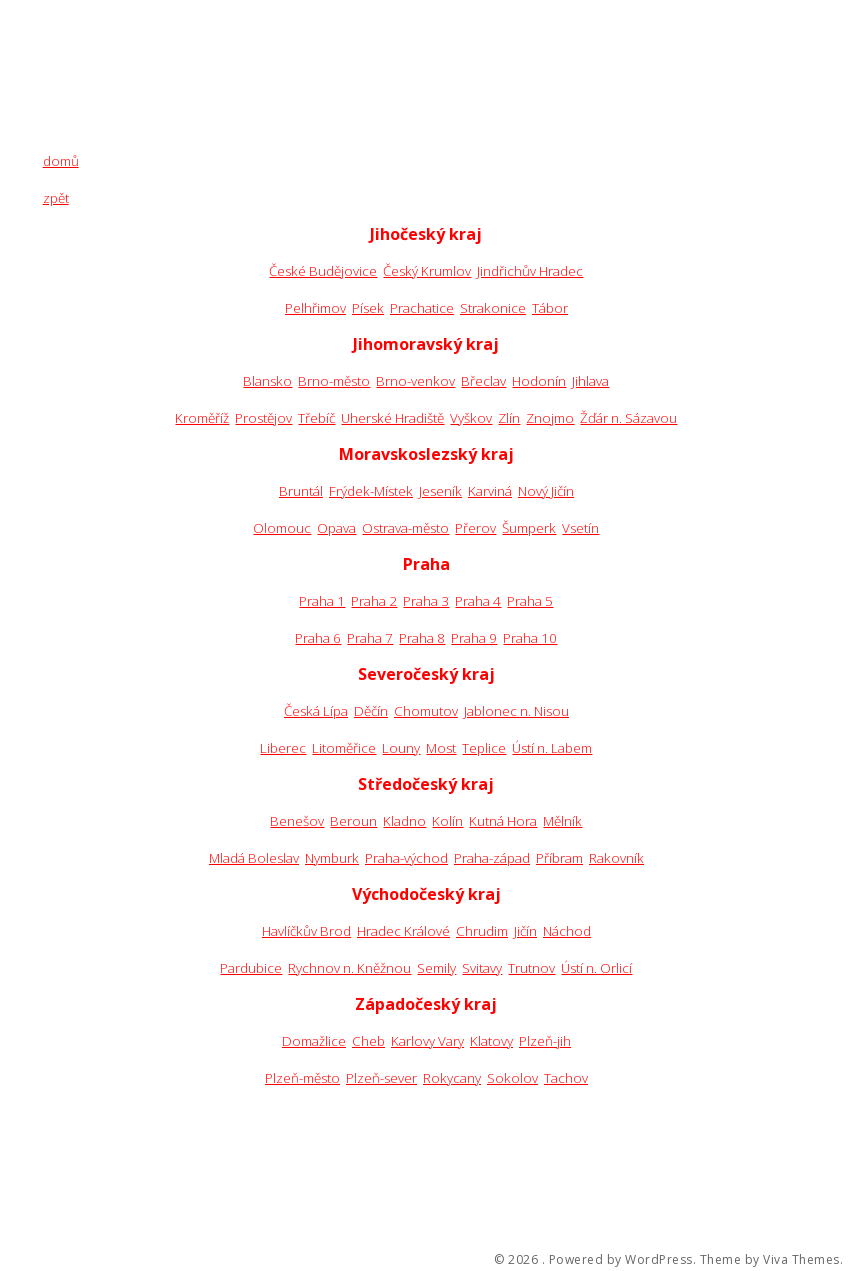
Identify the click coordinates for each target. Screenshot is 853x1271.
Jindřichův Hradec (530, 271)
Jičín (525, 931)
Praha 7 (370, 638)
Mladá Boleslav (254, 858)
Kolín (447, 821)
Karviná (490, 491)
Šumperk (529, 528)
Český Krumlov (427, 271)
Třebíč (316, 418)
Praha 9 (474, 638)
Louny (401, 748)
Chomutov (426, 711)
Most (441, 748)
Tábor (550, 308)
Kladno (404, 821)
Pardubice (251, 968)
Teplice (484, 748)
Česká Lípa (316, 711)
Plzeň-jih (545, 1041)
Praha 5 (530, 601)
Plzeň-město (302, 1078)
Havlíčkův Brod (306, 931)
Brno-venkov (415, 381)
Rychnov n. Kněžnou (349, 968)
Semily (436, 968)
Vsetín (580, 528)
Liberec (283, 748)
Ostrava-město (405, 528)
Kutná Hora (503, 821)
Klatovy (491, 1041)
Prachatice (422, 308)
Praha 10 (530, 638)
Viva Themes (801, 1260)
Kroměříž (202, 418)
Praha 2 (374, 601)
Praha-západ (492, 858)
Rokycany (452, 1078)
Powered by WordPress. (623, 1260)
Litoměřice (344, 748)
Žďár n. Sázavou (628, 418)
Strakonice (493, 308)
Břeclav (483, 381)
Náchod (567, 931)
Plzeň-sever (381, 1078)
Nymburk (332, 858)
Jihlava (590, 381)
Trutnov (531, 968)
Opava (336, 528)
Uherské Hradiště (392, 418)
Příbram (559, 858)
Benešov (297, 821)
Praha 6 (318, 638)
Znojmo (550, 418)
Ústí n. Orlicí (596, 968)
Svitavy (482, 968)
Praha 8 (422, 638)
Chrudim (482, 931)
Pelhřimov (315, 308)
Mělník (562, 821)
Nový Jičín (546, 491)
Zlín (509, 418)
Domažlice (314, 1041)
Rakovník (616, 858)
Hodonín (539, 381)
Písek (368, 308)
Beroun (353, 821)
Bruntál (301, 491)
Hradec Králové (403, 931)
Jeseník (440, 491)
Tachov (566, 1078)
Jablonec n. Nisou (516, 711)
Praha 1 (322, 601)
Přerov (475, 528)
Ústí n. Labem (552, 748)
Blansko (267, 381)
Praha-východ (406, 858)
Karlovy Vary (427, 1041)
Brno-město (334, 381)
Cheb (368, 1041)
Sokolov (512, 1078)
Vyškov (471, 418)
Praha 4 (478, 601)
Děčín (371, 711)
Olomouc (282, 528)
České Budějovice (323, 271)
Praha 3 (426, 601)
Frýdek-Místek (371, 491)
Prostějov (263, 418)
